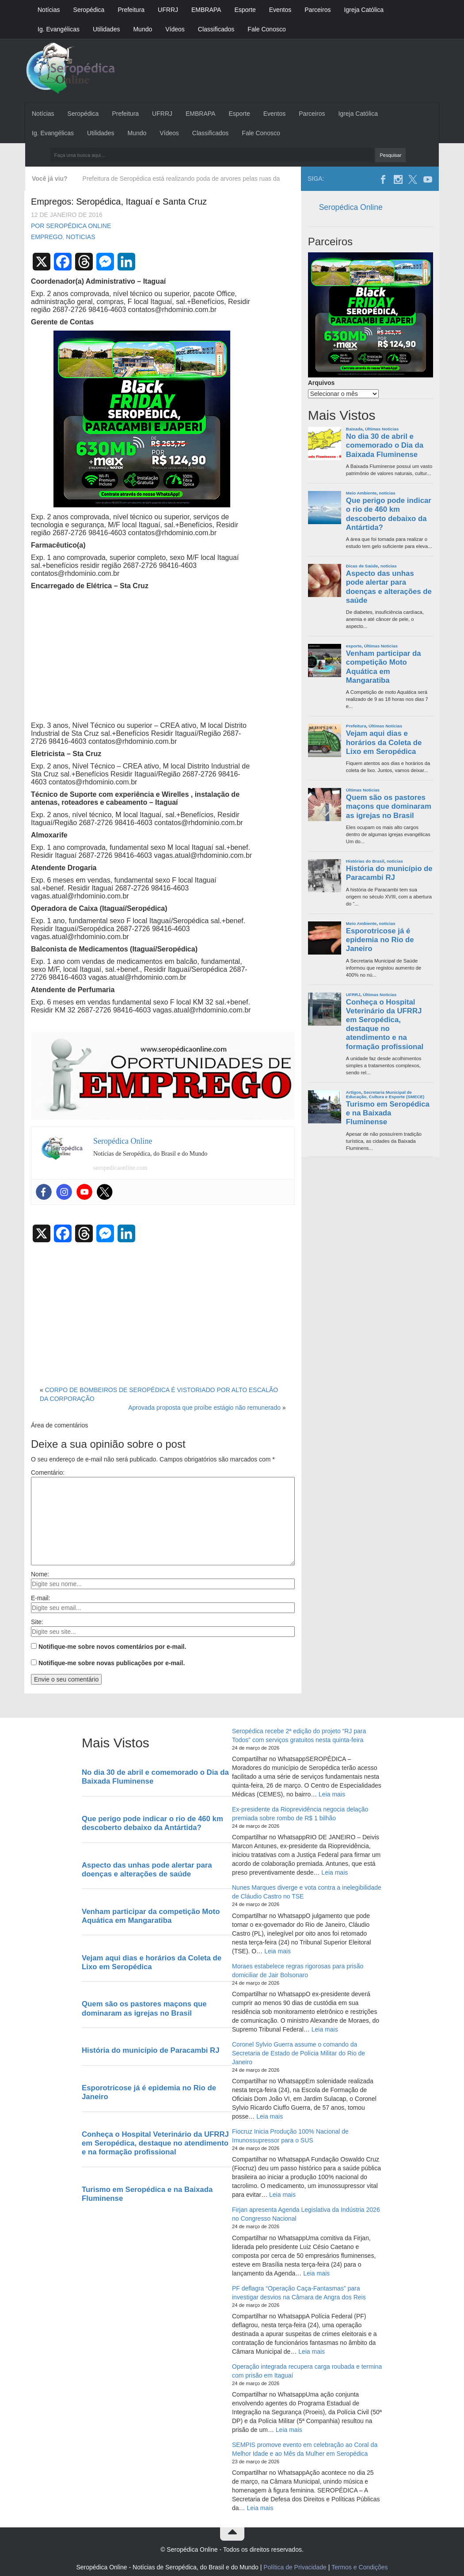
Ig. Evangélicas (59, 29)
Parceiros (317, 9)
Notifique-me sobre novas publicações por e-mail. (111, 1663)
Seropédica (89, 9)
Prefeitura (131, 9)
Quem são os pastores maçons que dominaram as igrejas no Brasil (388, 806)
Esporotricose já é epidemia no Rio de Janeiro (380, 940)
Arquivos (321, 382)
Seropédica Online (351, 207)
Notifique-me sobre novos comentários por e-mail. (112, 1646)
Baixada (354, 428)
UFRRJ (168, 9)
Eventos (280, 9)
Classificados (216, 29)
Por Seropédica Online (71, 225)
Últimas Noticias (382, 428)
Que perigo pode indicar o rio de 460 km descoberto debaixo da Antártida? (388, 513)
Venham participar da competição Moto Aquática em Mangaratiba (383, 666)
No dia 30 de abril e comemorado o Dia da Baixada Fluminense (384, 445)
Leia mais (332, 1794)
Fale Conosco (266, 29)
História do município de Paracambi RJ (389, 873)
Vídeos (175, 29)
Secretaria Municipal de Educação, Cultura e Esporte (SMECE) (385, 1094)
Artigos (353, 1092)
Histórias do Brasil (365, 861)
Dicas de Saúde (362, 565)
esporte (353, 645)
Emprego (47, 236)
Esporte (244, 9)
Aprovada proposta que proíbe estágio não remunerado (204, 1407)
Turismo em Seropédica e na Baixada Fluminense (388, 1113)
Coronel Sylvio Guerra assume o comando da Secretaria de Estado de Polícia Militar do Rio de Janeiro (298, 2053)
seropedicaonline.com (120, 1167)
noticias (80, 236)
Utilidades (106, 29)
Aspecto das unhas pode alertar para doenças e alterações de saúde (389, 586)
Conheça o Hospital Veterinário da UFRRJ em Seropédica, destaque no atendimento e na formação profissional (384, 1024)
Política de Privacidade (294, 2567)
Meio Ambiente (361, 493)
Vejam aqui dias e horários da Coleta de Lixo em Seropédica (384, 742)
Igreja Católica (364, 9)
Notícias (49, 9)
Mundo (142, 29)
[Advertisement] (141, 656)
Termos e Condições (359, 2567)
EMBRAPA (206, 9)
